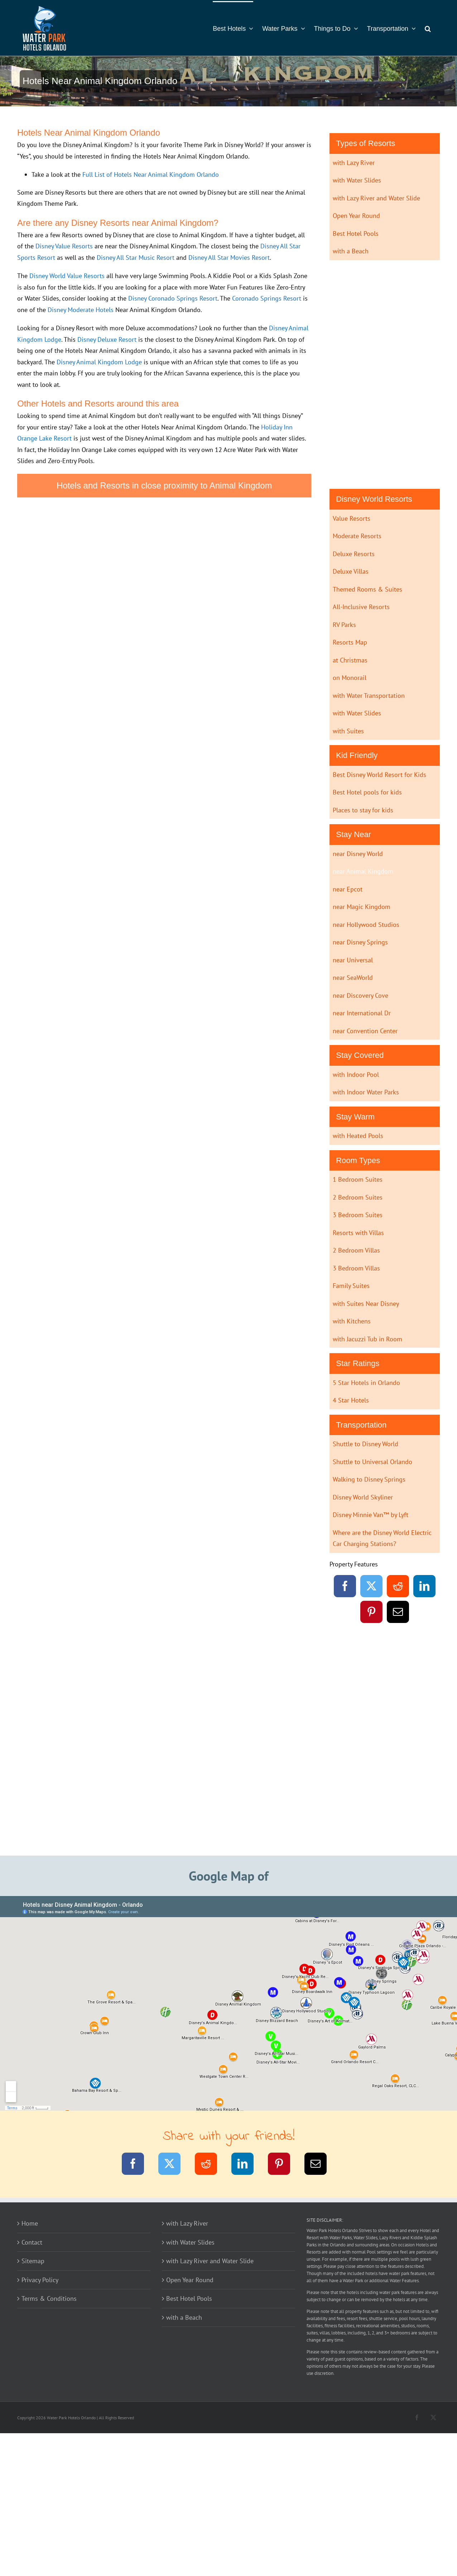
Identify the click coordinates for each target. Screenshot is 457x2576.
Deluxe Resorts (354, 554)
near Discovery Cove (360, 995)
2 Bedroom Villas (356, 1250)
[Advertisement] (384, 373)
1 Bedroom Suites (358, 1179)
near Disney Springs (360, 942)
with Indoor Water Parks (366, 1092)
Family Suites (351, 1286)
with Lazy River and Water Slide (376, 198)
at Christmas (350, 660)
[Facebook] (345, 1587)
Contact (31, 2242)
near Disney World (358, 854)
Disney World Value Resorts (67, 276)
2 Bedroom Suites (358, 1197)
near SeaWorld (353, 977)
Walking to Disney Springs (369, 1479)
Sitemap (32, 2261)
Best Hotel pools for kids (367, 792)
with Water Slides (357, 180)
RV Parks (344, 625)
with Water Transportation (369, 695)
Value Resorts (351, 518)
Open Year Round (356, 216)
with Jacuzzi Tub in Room (367, 1339)
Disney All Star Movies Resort (229, 257)
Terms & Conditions (49, 2298)
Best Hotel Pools (356, 233)
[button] (428, 28)
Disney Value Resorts (64, 246)
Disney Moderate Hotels (81, 310)
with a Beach (351, 251)
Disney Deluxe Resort (106, 339)
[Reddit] (398, 1587)
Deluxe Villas (351, 571)
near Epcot (347, 889)
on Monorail (349, 678)
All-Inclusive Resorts (361, 607)
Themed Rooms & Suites (367, 589)
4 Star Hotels (351, 1400)
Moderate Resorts (357, 536)
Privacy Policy (39, 2280)
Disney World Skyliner (363, 1497)
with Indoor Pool (356, 1074)
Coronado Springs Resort (266, 298)
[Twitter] (371, 1587)
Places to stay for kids (363, 810)
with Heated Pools (358, 1136)
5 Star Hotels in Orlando (366, 1383)
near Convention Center (365, 1031)
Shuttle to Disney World (365, 1444)
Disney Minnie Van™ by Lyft (370, 1515)
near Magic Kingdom (361, 907)
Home (29, 2223)
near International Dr (362, 1013)
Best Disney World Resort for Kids (379, 775)
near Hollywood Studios (366, 924)
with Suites (348, 731)
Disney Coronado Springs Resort (172, 298)
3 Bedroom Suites (358, 1215)
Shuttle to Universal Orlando (372, 1462)
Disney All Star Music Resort (135, 257)
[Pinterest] (371, 1613)
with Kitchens (352, 1321)
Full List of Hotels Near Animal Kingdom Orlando (150, 174)
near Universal (353, 960)
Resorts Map (350, 642)
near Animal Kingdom (363, 871)
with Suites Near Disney (366, 1303)
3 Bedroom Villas (356, 1268)
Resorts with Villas (358, 1233)
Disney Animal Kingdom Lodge (99, 362)
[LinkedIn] (424, 1587)
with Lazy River (354, 163)
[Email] (398, 1613)
